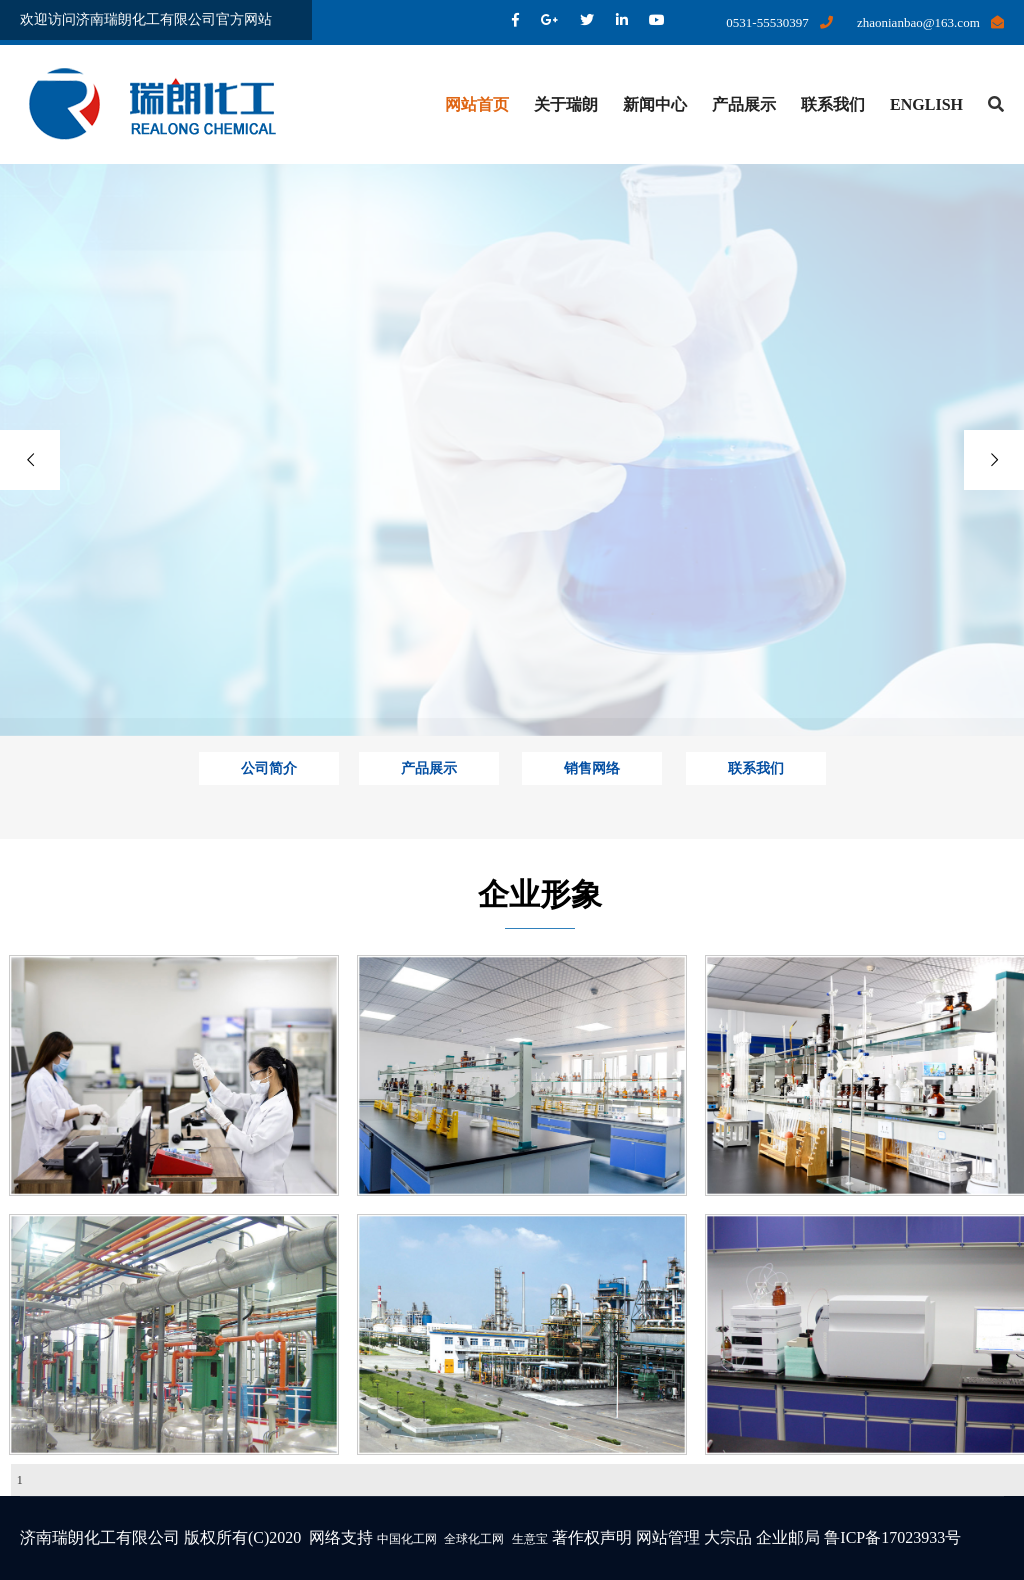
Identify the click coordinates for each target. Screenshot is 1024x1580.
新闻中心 (655, 104)
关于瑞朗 (566, 104)
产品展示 (744, 104)
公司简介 (269, 768)
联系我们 (833, 104)
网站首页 (477, 104)
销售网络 (592, 768)
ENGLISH (926, 104)
